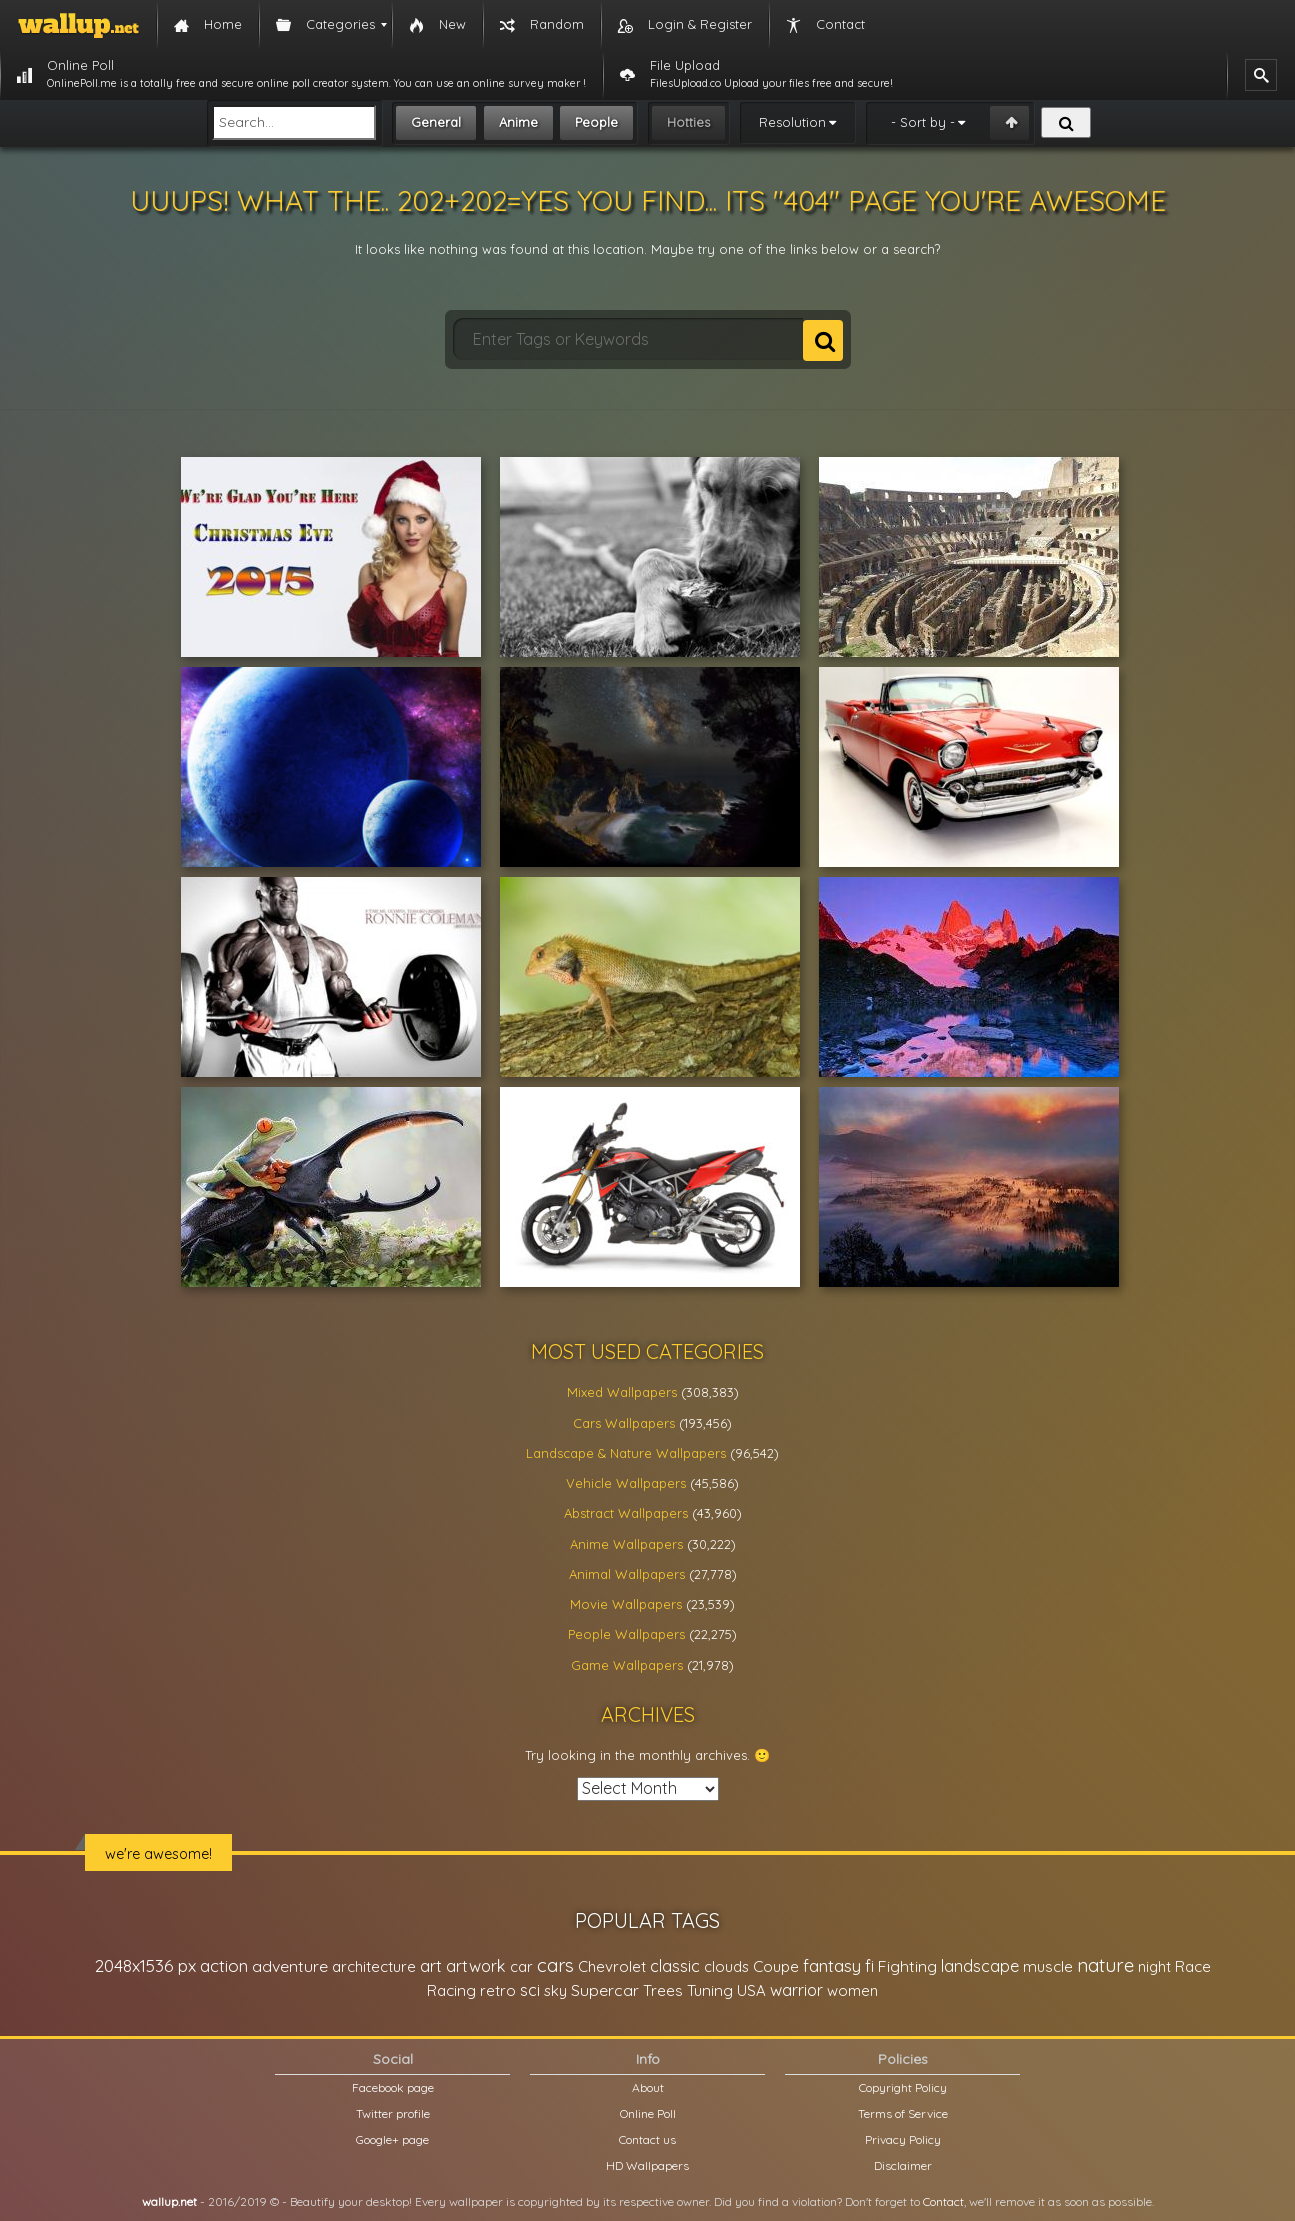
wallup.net (169, 2201)
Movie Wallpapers (626, 1604)
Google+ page (392, 2139)
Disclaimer (903, 2165)
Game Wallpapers (627, 1665)
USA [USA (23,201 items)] (751, 1990)
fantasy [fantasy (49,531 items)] (832, 1965)
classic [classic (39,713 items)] (675, 1965)
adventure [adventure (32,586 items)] (290, 1966)
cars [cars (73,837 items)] (555, 1965)
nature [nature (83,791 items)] (1105, 1965)
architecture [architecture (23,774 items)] (374, 1966)
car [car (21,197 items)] (521, 1966)
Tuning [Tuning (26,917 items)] (710, 1990)
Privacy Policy (903, 2139)
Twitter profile (393, 2113)
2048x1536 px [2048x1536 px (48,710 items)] (145, 1965)
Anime (518, 122)
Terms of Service (903, 2113)
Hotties (688, 122)
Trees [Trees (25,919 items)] (663, 1990)
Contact (943, 2201)
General (436, 122)
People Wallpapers (626, 1634)
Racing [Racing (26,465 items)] (451, 1990)
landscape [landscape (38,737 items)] (980, 1966)
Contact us (647, 2139)
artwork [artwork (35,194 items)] (476, 1966)
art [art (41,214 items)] (431, 1965)
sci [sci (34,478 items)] (530, 1990)
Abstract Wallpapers (626, 1513)
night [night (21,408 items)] (1154, 1966)
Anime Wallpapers (626, 1544)
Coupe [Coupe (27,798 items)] (776, 1966)
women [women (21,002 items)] (852, 1990)
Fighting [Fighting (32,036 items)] (907, 1966)
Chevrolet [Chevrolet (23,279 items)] (612, 1966)
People (596, 122)
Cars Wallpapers (624, 1423)
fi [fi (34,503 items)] (869, 1966)
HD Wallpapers (647, 2165)
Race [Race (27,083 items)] (1193, 1966)
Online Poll (648, 2113)
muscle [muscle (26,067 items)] (1048, 1966)
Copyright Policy (903, 2087)
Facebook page (393, 2087)
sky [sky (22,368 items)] (555, 1990)
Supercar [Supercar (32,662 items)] (605, 1990)
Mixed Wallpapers (622, 1392)
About (648, 2087)
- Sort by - (923, 122)
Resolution (792, 122)
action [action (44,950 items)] (224, 1965)
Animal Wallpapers (627, 1574)
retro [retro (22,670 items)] (498, 1990)
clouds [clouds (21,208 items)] (726, 1966)
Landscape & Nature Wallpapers (626, 1453)
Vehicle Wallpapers (626, 1483)
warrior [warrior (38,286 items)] (796, 1990)
